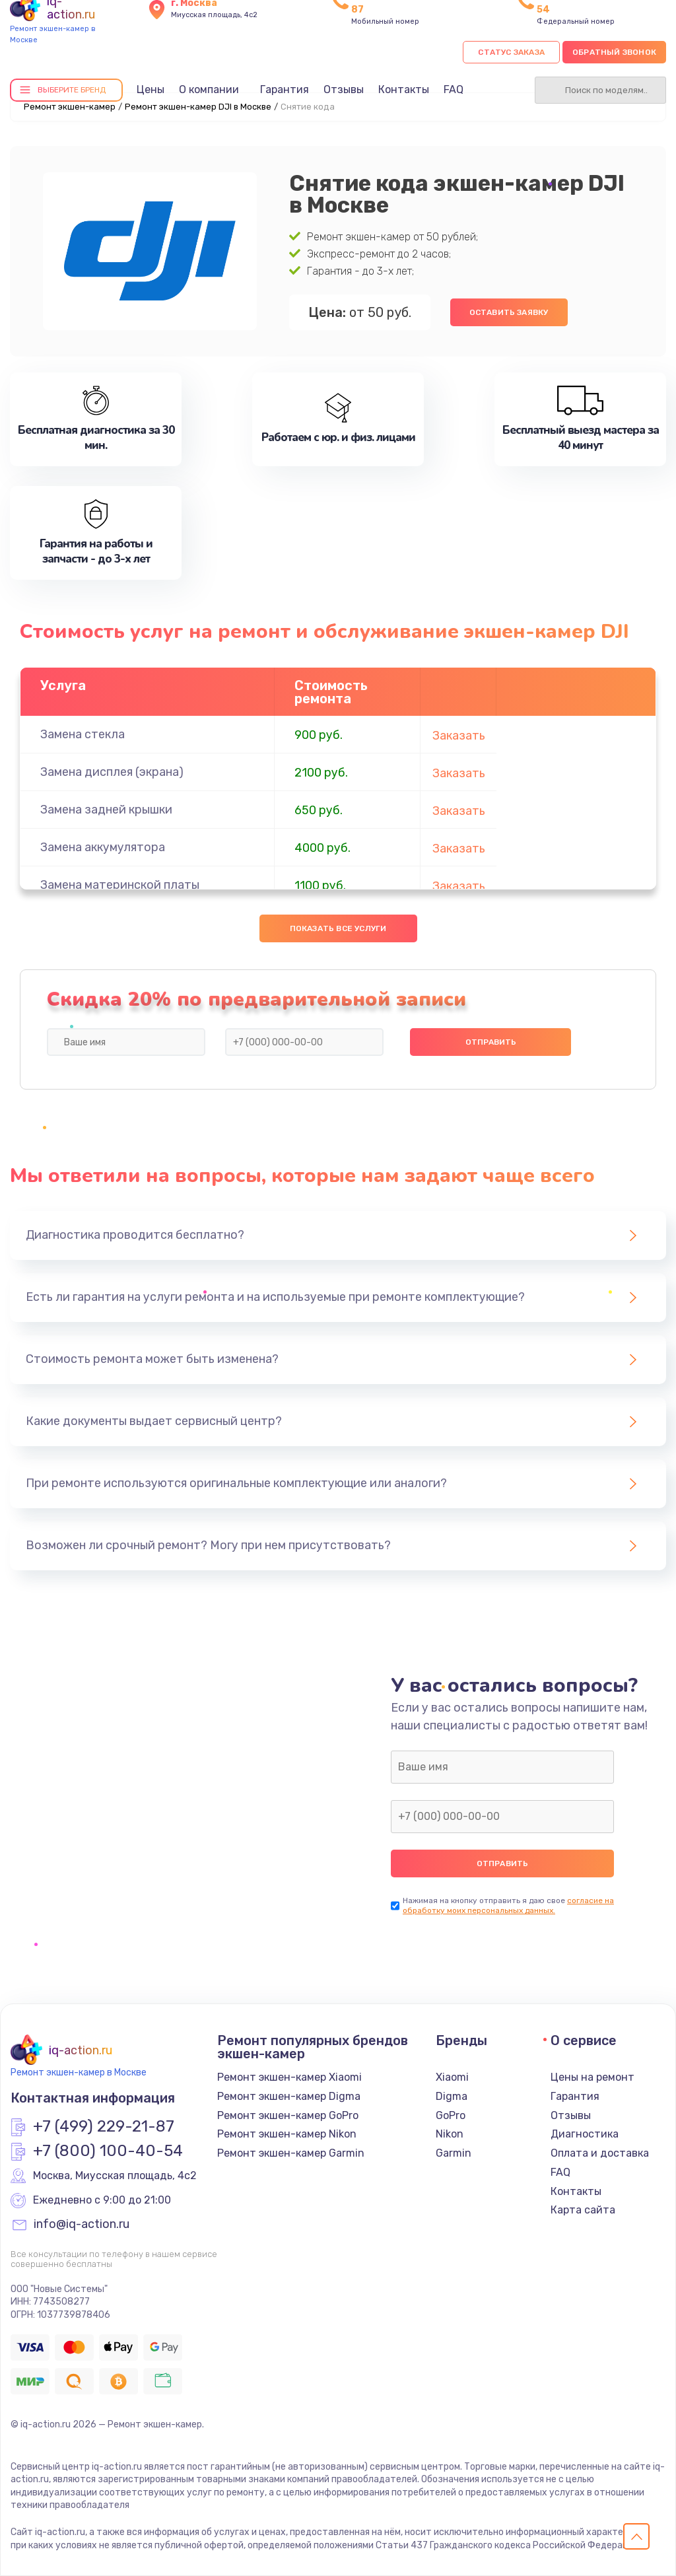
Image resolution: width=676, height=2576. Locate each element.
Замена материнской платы (119, 885)
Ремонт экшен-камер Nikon (286, 2134)
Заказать (458, 735)
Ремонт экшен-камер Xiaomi (289, 2077)
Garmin (453, 2153)
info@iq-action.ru (81, 2224)
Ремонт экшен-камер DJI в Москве (198, 107)
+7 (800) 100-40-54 (108, 2151)
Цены (150, 89)
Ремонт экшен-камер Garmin (290, 2153)
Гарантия (284, 89)
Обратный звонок (614, 52)
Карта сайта (583, 2210)
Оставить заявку (509, 312)
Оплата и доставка (600, 2153)
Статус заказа (511, 52)
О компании (209, 89)
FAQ (453, 89)
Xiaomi (452, 2077)
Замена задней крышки (106, 809)
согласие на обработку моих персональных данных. (508, 1905)
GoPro (450, 2115)
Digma (451, 2096)
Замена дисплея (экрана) (112, 772)
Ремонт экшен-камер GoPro (287, 2115)
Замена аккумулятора (102, 847)
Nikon (449, 2134)
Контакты (403, 89)
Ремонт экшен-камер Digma (288, 2096)
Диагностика (585, 2134)
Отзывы (343, 89)
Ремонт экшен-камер (70, 107)
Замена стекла (82, 734)
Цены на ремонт (592, 2077)
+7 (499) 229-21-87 (103, 2127)
